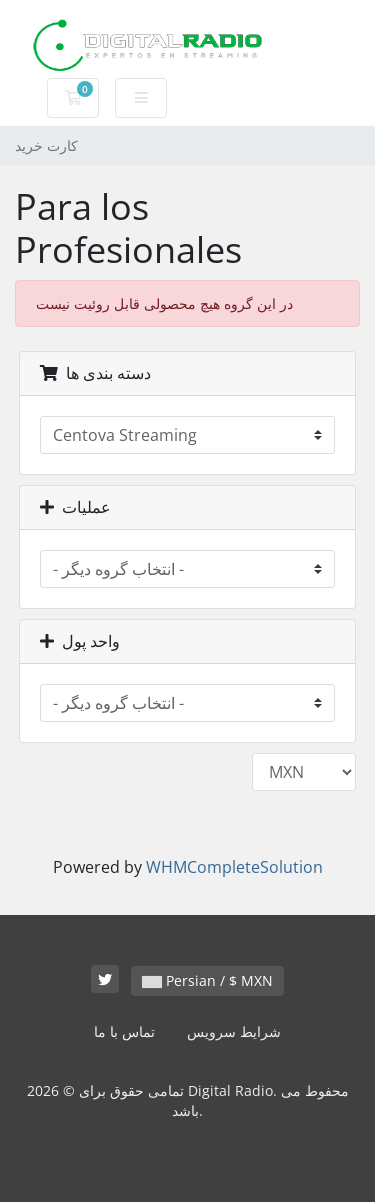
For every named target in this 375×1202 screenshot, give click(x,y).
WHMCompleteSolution (234, 867)
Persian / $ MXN (207, 980)
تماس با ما (124, 1031)
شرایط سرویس (234, 1031)
